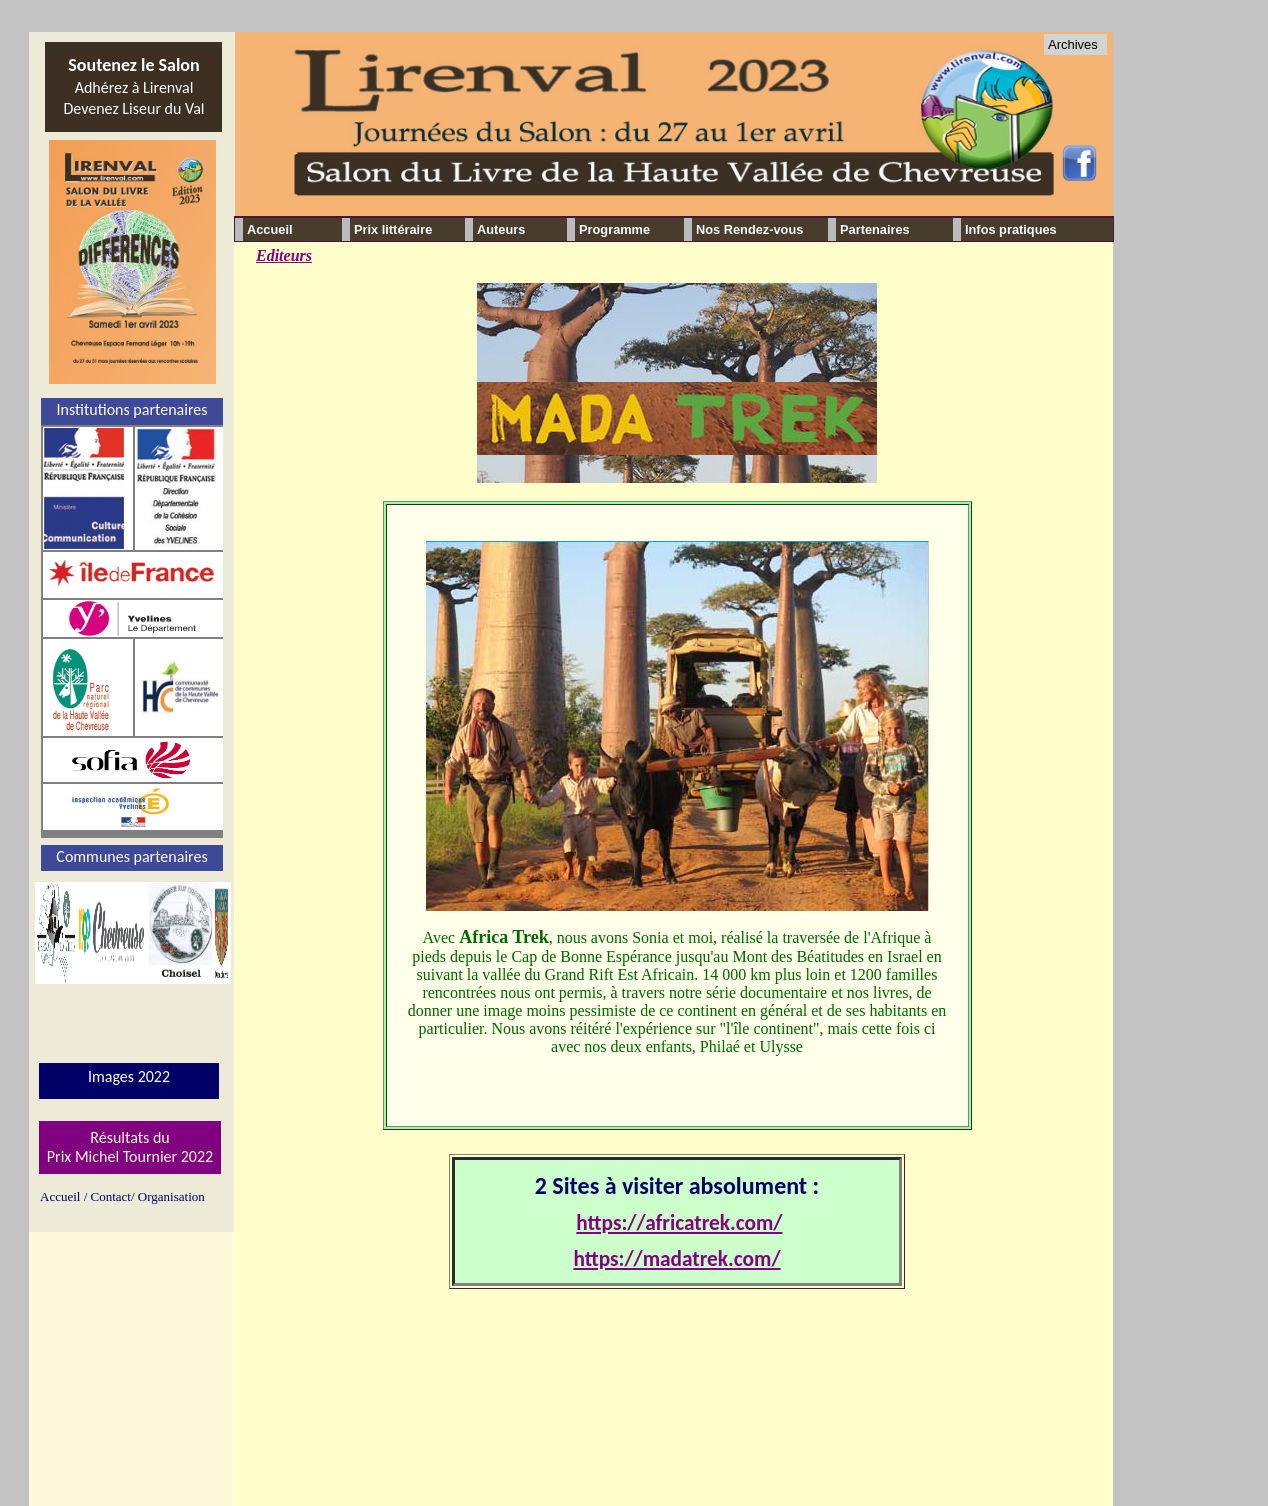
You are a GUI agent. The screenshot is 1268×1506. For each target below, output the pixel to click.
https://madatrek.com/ (676, 1259)
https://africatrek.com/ (679, 1223)
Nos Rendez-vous (749, 229)
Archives (1073, 44)
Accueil (270, 229)
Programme (614, 229)
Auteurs (501, 229)
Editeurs (284, 255)
